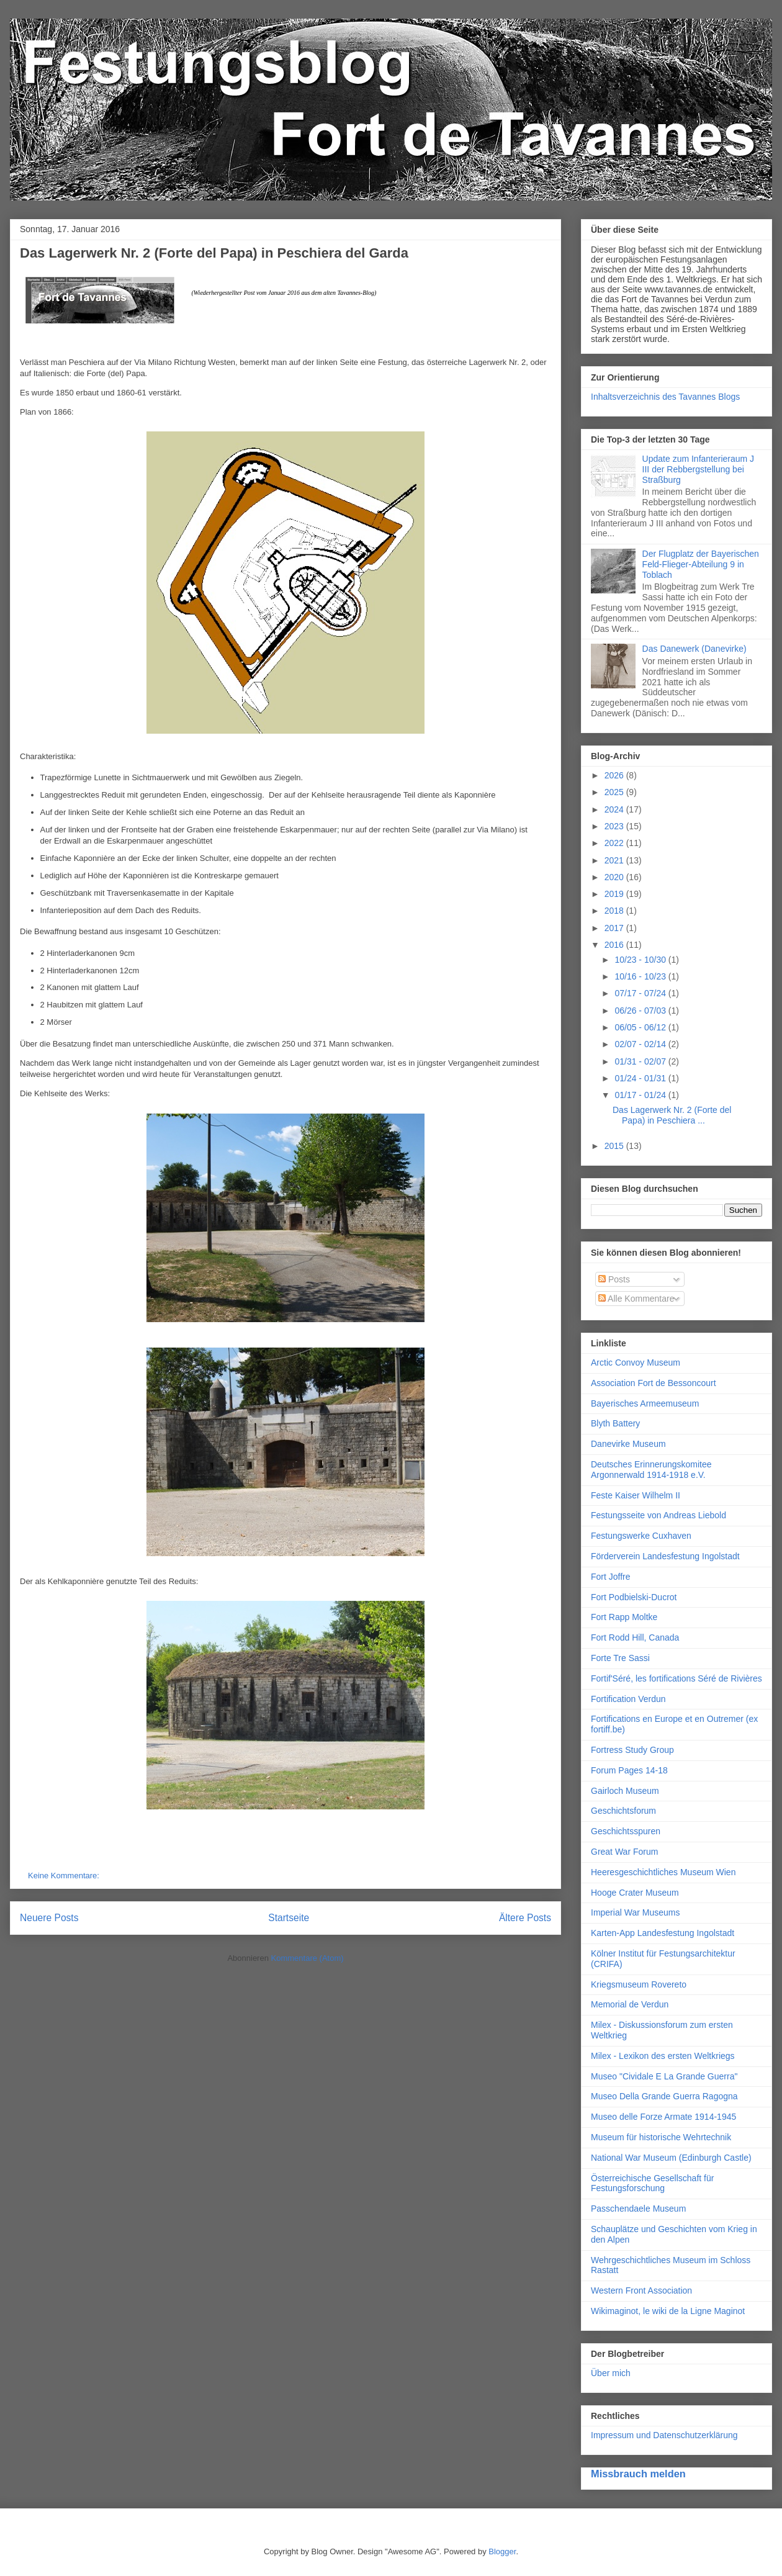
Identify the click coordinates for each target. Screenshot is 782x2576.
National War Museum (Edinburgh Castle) (671, 2158)
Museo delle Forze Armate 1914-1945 (663, 2117)
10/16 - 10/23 (641, 976)
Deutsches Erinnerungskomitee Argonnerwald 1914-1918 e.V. (651, 1469)
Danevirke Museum (628, 1444)
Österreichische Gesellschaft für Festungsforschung (652, 2183)
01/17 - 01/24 (641, 1095)
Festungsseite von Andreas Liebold (658, 1515)
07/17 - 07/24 (641, 993)
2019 (615, 894)
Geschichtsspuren (625, 1831)
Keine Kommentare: (65, 1875)
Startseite (288, 1917)
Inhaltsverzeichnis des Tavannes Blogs (665, 397)
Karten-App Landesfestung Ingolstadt (662, 1933)
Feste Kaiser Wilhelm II (635, 1495)
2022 (615, 843)
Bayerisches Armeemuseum (645, 1403)
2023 (615, 826)
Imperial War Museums (635, 1912)
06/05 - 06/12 (641, 1027)
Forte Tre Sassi (620, 1658)
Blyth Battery (615, 1423)
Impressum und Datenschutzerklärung (664, 2435)
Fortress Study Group (632, 1750)
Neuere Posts (49, 1917)
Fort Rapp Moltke (624, 1617)
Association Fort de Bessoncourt (653, 1383)
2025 (615, 792)
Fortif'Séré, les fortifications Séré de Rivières (676, 1678)
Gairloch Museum (625, 1791)
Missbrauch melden (638, 2473)
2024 (615, 809)
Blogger (502, 2551)
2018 (615, 911)
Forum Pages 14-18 (629, 1770)
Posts (614, 1279)
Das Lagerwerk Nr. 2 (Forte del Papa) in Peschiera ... (672, 1115)
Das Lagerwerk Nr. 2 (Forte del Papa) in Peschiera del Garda (214, 253)
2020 (615, 877)
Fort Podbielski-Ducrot (634, 1597)
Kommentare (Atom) (307, 1958)
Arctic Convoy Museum (635, 1362)
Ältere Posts (525, 1917)
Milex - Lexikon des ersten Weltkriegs (663, 2056)
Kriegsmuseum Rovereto (638, 1984)
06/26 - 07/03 (641, 1011)
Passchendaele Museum (638, 2208)
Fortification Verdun (628, 1699)
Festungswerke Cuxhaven (641, 1536)
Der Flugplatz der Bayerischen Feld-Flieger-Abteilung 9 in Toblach (700, 564)
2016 (615, 945)
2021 (615, 860)
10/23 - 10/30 (641, 960)
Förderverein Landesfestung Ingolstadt (665, 1556)
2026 (615, 775)
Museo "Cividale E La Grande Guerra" (664, 2076)
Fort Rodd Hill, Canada (635, 1637)
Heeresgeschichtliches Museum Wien (663, 1872)
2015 (615, 1146)
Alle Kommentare (636, 1299)
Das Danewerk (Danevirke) (694, 649)
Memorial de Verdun (629, 2004)
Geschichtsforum (623, 1811)
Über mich (611, 2373)
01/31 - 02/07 (641, 1061)
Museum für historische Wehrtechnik (661, 2137)
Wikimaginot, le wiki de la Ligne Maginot (668, 2311)
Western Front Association (641, 2290)
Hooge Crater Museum (635, 1893)
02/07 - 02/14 (641, 1044)
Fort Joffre (611, 1577)
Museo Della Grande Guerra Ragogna (664, 2096)
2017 (615, 928)
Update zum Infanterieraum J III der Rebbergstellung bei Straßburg (698, 469)
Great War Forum (624, 1852)
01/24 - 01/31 (641, 1078)
